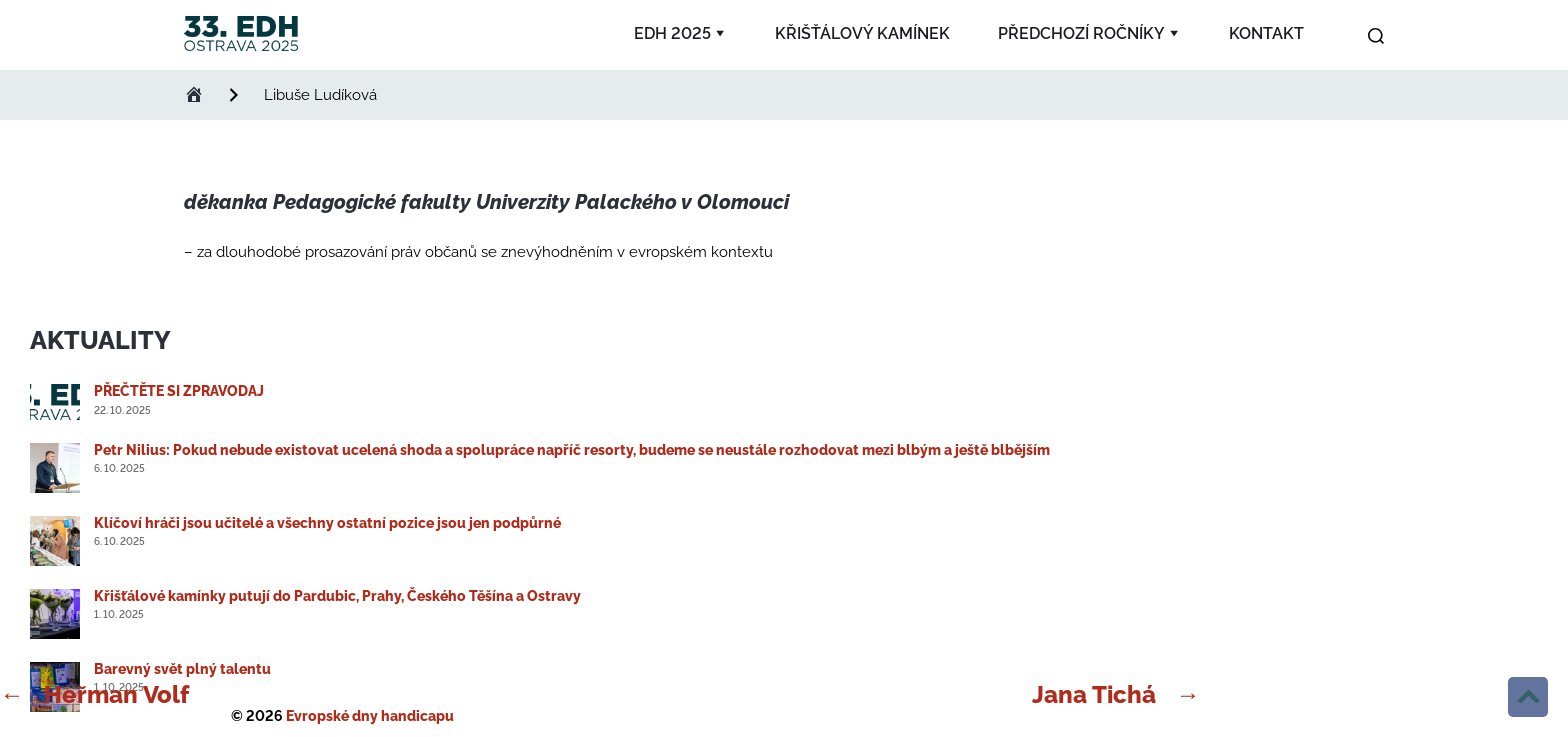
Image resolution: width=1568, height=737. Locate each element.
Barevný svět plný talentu (182, 669)
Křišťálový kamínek (862, 33)
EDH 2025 (672, 33)
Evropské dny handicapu (370, 716)
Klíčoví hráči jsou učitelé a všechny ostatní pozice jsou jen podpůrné (327, 523)
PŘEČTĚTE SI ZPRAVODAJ (179, 391)
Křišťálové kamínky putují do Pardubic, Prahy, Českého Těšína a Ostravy (337, 596)
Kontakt (1266, 33)
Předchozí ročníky (1081, 33)
